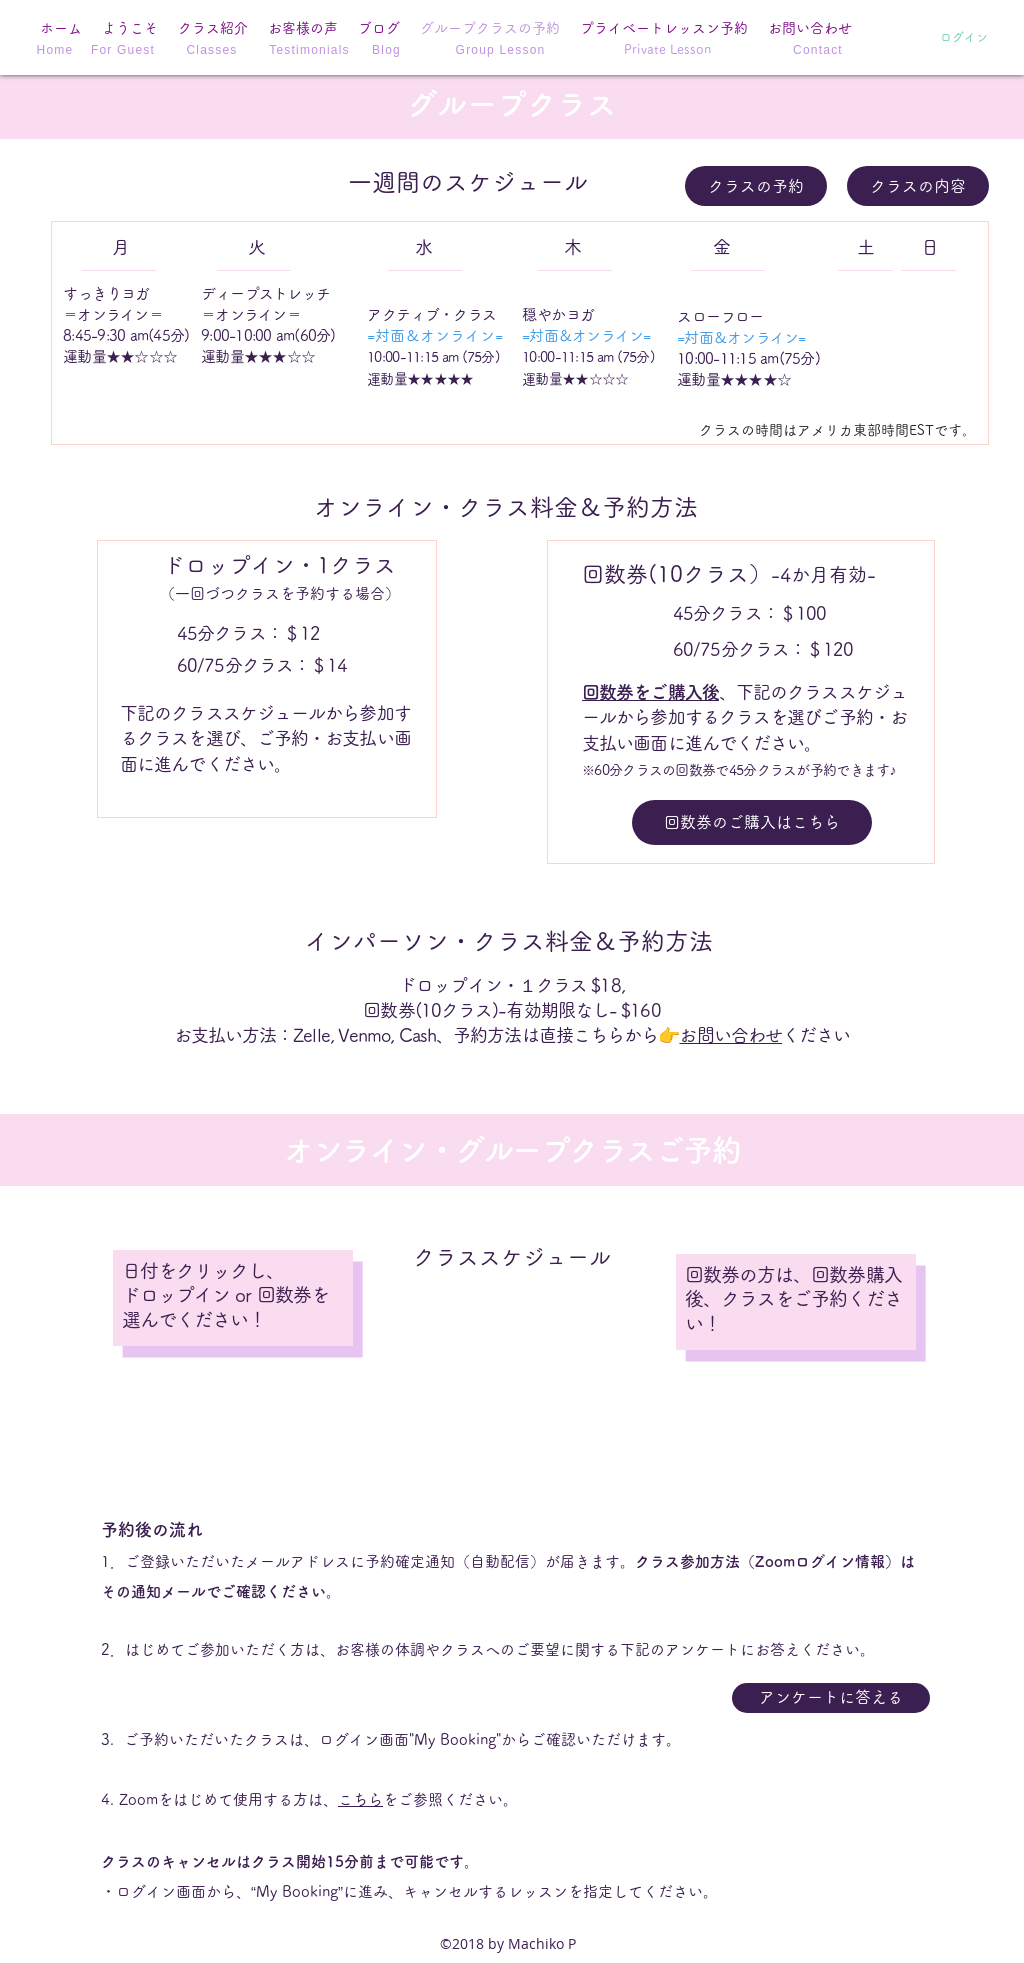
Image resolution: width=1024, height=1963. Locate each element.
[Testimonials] (311, 50)
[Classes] (214, 50)
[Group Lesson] (502, 50)
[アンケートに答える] (831, 1698)
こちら (360, 1799)
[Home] (57, 50)
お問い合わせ (730, 1035)
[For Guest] (125, 50)
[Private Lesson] (667, 50)
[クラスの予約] (756, 186)
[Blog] (388, 50)
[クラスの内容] (918, 186)
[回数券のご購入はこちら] (752, 822)
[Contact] (820, 50)
